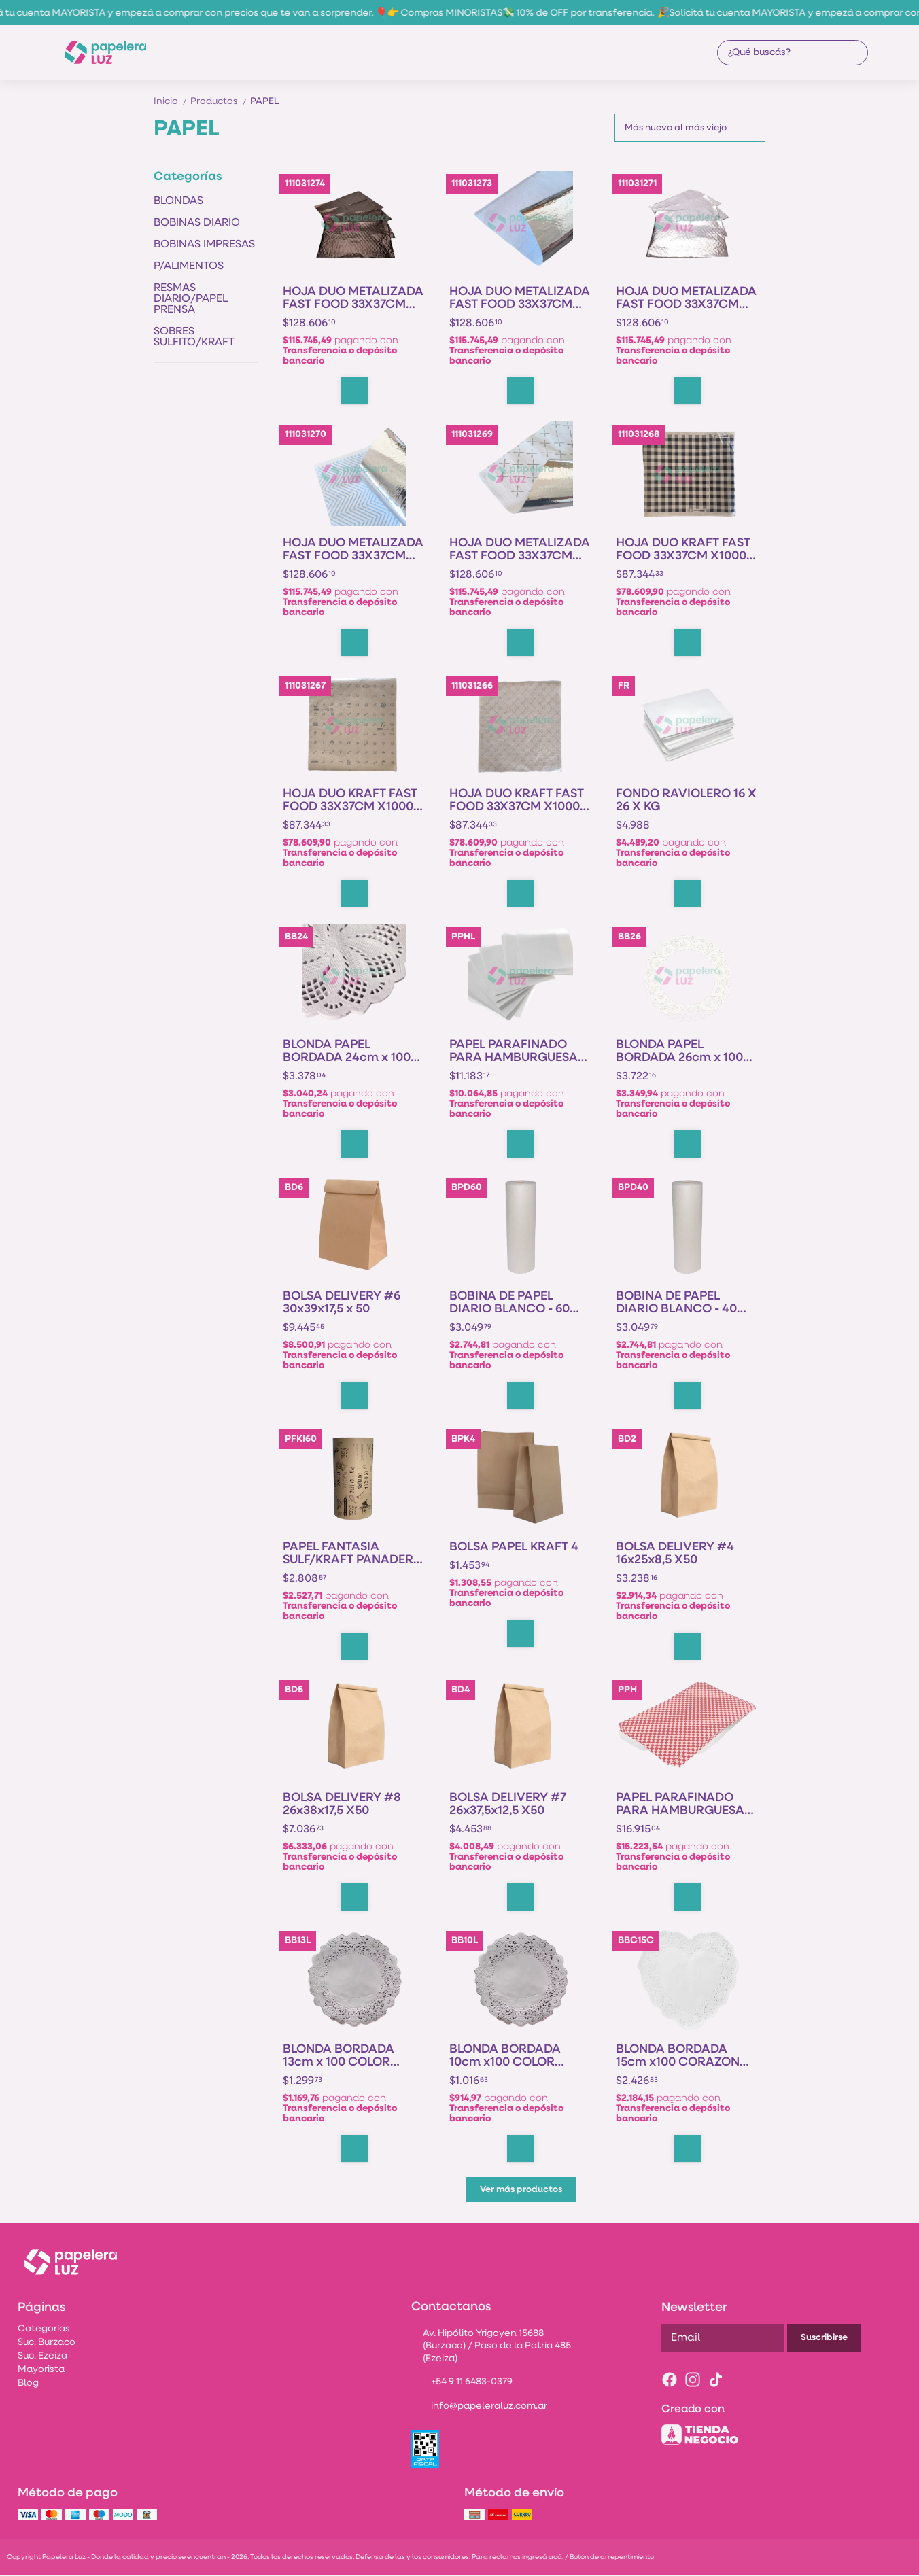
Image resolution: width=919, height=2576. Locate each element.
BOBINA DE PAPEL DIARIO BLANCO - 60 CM (509, 1303)
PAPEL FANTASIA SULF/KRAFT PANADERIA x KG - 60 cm (354, 1554)
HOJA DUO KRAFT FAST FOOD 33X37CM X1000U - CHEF (518, 801)
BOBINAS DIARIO (197, 222)
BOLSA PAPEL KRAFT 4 (513, 1547)
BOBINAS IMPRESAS (204, 244)
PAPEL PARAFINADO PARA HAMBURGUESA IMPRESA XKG (680, 1804)
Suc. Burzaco (46, 2342)
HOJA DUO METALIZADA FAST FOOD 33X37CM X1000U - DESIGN (353, 550)
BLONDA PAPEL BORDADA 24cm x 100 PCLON (347, 1051)
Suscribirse (824, 2337)
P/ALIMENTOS (189, 266)
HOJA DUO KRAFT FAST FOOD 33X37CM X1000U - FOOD (352, 801)
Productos (220, 102)
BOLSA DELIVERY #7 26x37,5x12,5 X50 (507, 1804)
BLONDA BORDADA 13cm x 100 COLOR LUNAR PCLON (338, 2056)
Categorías (44, 2329)
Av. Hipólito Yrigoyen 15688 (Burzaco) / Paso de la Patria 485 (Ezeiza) (491, 2347)
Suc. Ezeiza (42, 2356)
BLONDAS (178, 201)
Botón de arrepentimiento (612, 2557)
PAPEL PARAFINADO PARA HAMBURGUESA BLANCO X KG (513, 1051)
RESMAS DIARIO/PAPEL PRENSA (191, 299)
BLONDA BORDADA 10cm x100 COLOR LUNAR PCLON (505, 2056)
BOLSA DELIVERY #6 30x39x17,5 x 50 (341, 1303)
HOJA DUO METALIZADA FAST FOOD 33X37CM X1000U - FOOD (686, 298)
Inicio (172, 102)
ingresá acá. (543, 2557)
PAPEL (264, 102)
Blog (28, 2383)
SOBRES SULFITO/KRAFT (194, 337)
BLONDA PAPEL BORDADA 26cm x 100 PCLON (679, 1051)
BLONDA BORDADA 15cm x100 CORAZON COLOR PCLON (678, 2056)
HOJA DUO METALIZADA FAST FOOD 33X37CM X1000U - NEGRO (353, 298)
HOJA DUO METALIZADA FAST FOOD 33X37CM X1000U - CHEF (519, 550)
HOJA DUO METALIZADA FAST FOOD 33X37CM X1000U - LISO (519, 298)
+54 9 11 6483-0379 (462, 2382)
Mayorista (41, 2370)
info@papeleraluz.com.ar (479, 2407)
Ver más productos (521, 2189)
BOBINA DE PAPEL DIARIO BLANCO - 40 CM (676, 1303)
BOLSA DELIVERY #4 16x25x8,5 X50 (675, 1554)
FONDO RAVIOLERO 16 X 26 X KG (686, 801)
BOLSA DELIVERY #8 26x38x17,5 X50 (342, 1804)
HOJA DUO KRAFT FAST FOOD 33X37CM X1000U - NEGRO (685, 550)
